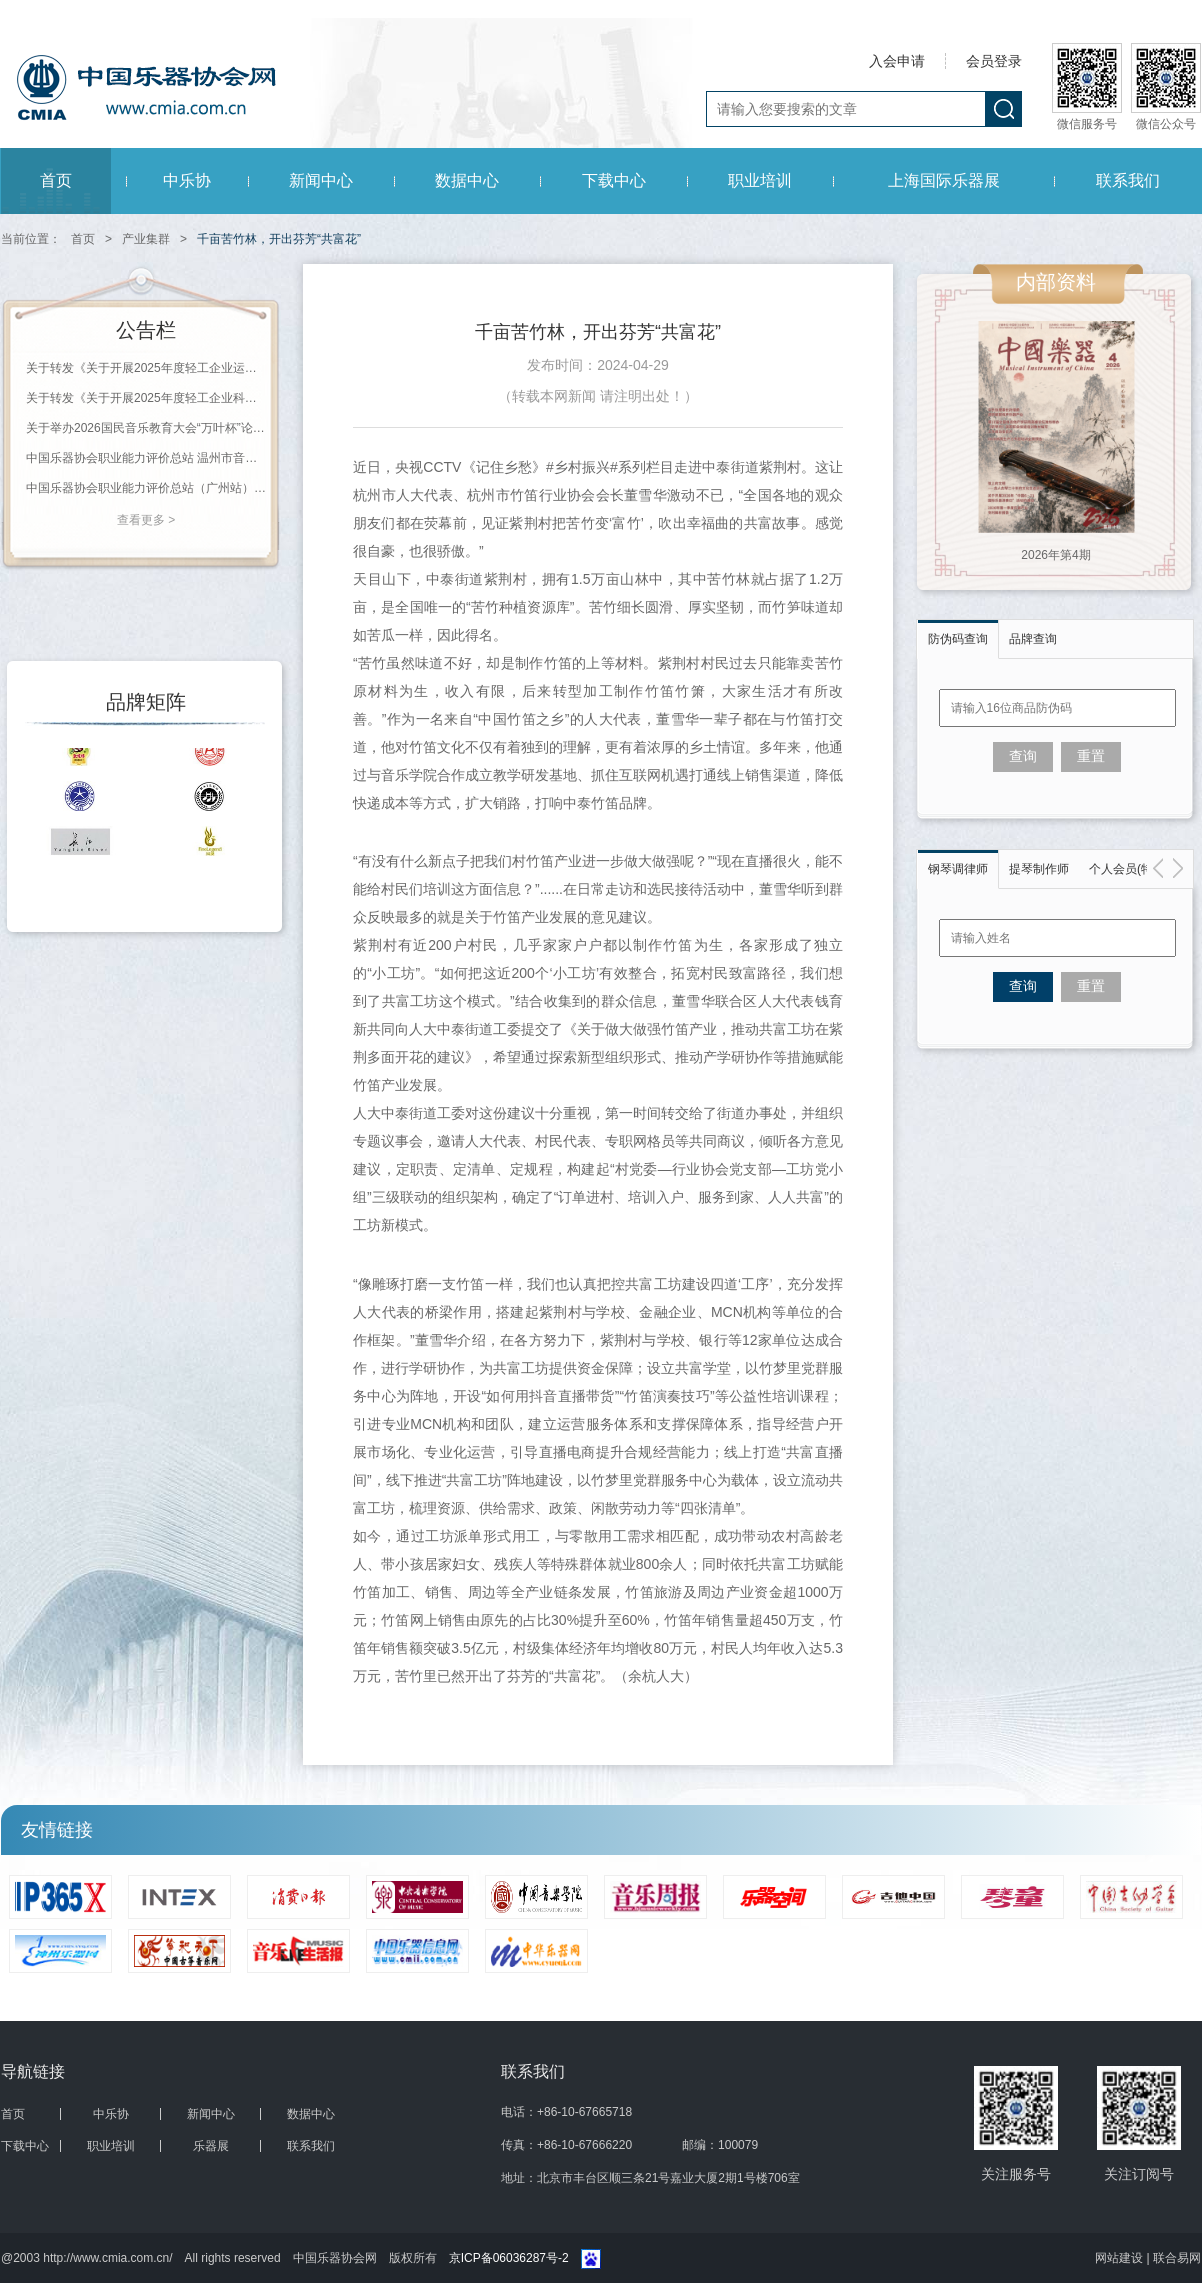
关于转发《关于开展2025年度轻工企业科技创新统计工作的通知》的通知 (146, 398)
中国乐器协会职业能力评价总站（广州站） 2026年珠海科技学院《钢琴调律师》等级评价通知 (146, 488)
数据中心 (467, 180)
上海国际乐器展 (944, 180)
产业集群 (146, 239)
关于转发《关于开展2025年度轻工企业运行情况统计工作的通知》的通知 (146, 368)
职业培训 (760, 180)
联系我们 (1128, 180)
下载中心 (614, 180)
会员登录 (994, 61)
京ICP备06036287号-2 (509, 2258)
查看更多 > (146, 520)
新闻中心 (321, 180)
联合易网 (1177, 2258)
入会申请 (897, 61)
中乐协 (187, 180)
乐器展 (211, 2146)
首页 (56, 180)
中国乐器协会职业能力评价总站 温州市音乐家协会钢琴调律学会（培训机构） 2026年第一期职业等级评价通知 (146, 458)
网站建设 (1120, 2258)
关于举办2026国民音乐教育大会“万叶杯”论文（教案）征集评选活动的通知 (146, 428)
